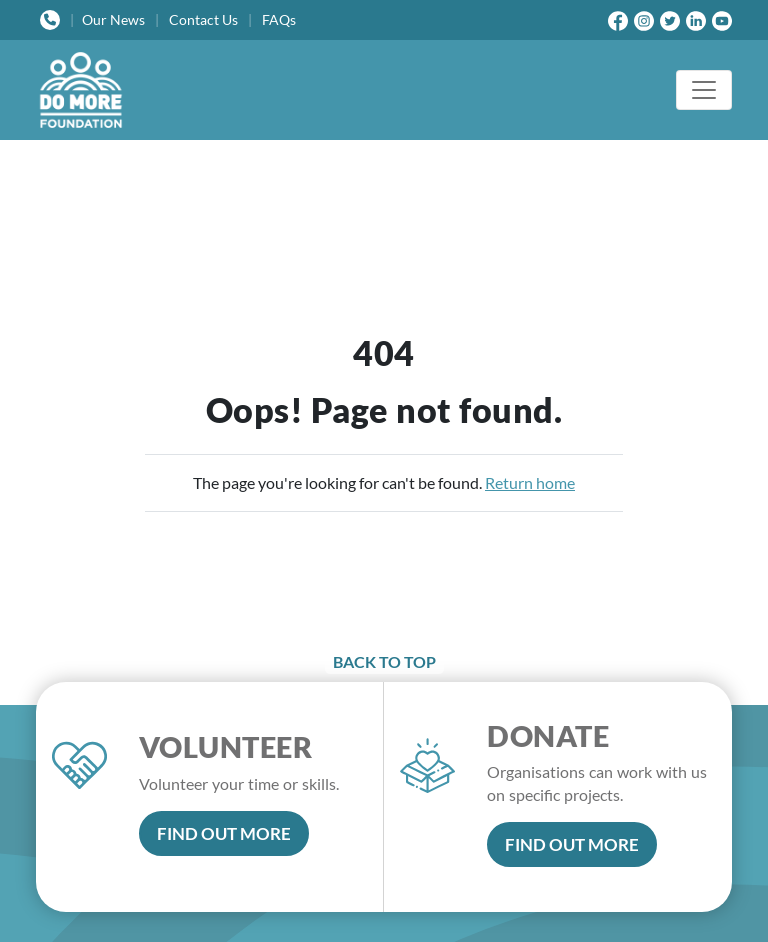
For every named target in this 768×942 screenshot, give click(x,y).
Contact (203, 20)
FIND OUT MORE (224, 833)
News (113, 20)
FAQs (279, 19)
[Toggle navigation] (704, 90)
